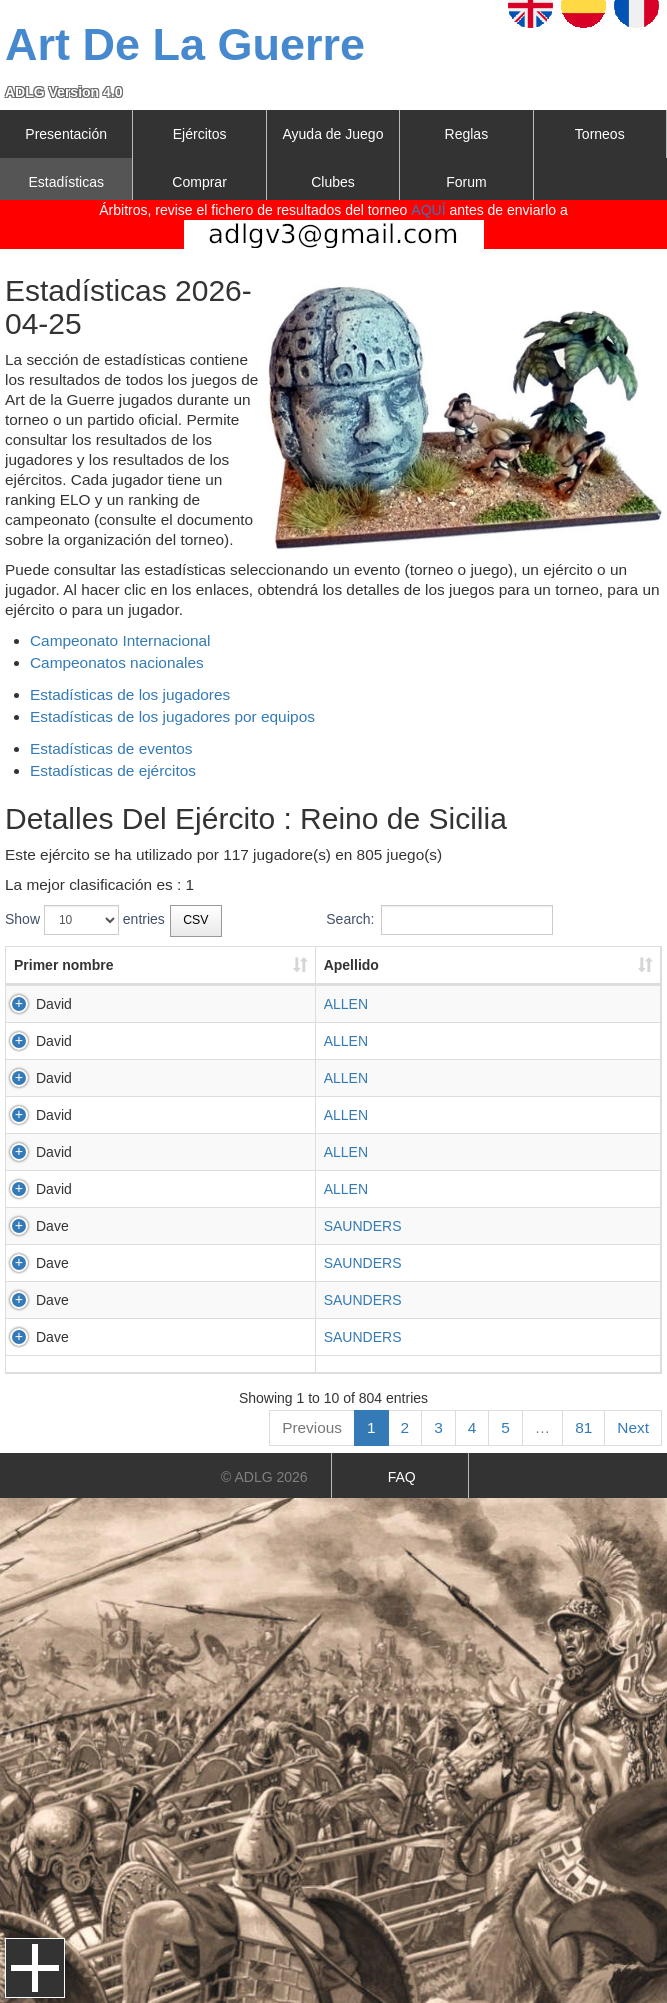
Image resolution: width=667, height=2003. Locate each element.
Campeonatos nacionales (117, 662)
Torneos (600, 134)
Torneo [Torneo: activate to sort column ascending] (289, 965)
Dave (52, 1226)
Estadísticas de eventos (111, 748)
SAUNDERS (192, 1226)
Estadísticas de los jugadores (130, 694)
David (54, 1004)
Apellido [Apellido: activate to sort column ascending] (180, 965)
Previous (312, 1427)
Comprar (199, 182)
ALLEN (175, 1004)
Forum (466, 182)
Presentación (66, 134)
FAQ (402, 1477)
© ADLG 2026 (264, 1477)
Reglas (467, 134)
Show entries (85, 920)
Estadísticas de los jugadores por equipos (172, 716)
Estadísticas (65, 182)
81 (583, 1427)
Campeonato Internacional (120, 640)
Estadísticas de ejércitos (113, 770)
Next (633, 1427)
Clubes (333, 182)
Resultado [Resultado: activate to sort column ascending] (489, 965)
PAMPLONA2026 (320, 1004)
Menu (35, 1968)
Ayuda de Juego (333, 134)
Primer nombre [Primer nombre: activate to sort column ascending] (64, 965)
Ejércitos (200, 134)
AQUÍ (428, 210)
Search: (439, 920)
